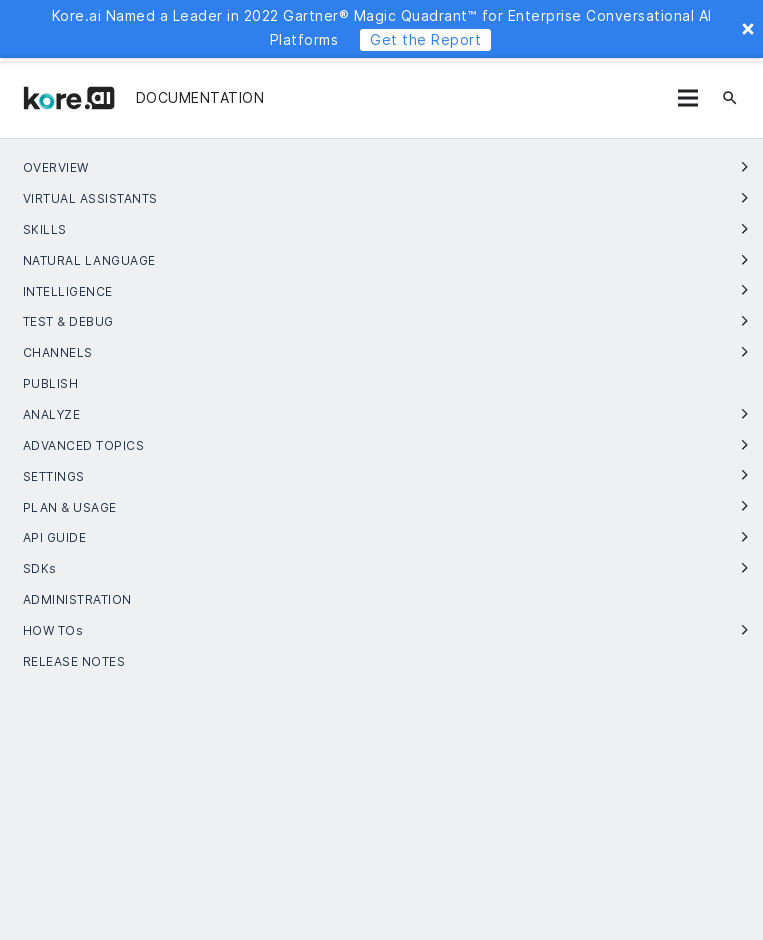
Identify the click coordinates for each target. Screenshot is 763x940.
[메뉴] (688, 98)
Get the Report (425, 39)
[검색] (730, 98)
